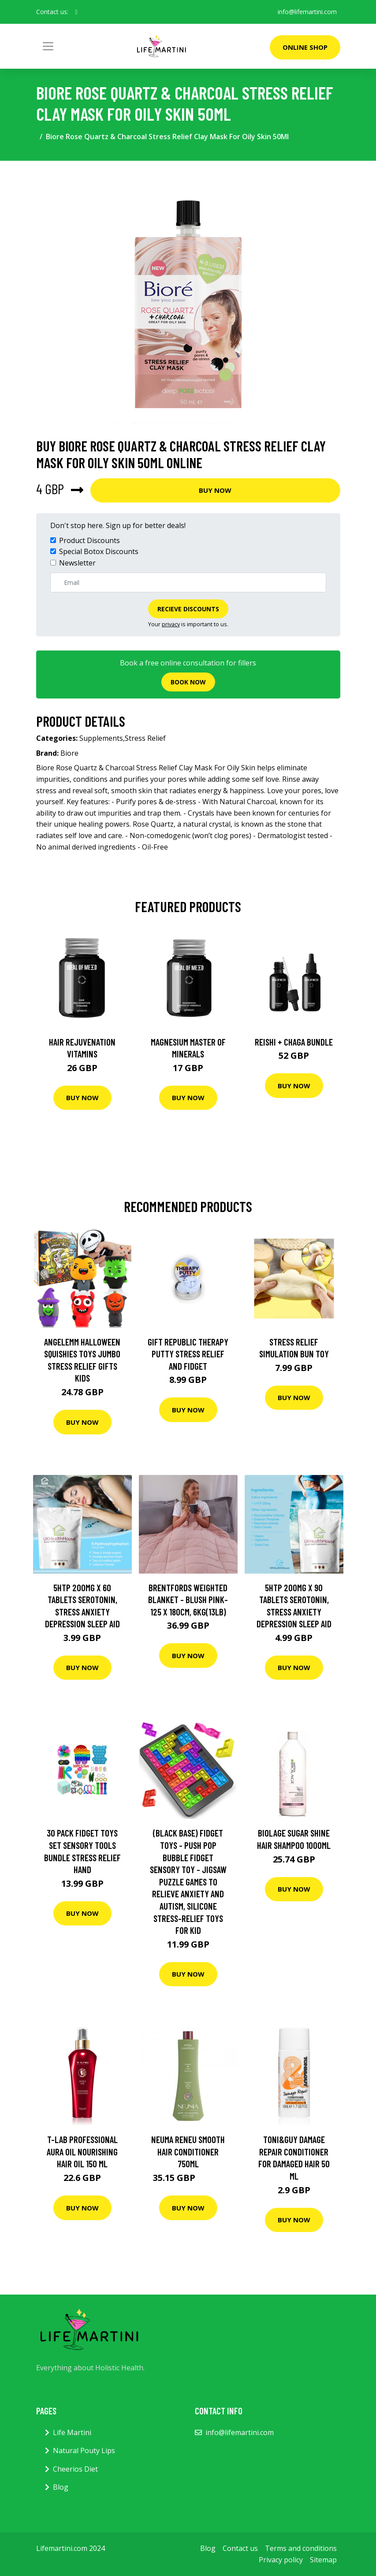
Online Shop (305, 47)
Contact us (240, 2548)
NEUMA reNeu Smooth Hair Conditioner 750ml (188, 2151)
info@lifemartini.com (307, 11)
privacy (171, 624)
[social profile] (76, 12)
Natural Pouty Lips (84, 2450)
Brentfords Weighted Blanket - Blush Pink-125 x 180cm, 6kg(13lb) (188, 1599)
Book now (188, 682)
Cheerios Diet (75, 2469)
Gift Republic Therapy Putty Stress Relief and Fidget (188, 1353)
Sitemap (323, 2560)
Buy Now (215, 490)
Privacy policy (281, 2560)
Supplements (101, 738)
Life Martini (72, 2432)
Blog (60, 2487)
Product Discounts (89, 540)
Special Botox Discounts (98, 551)
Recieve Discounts (188, 609)
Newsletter (77, 563)
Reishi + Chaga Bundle (294, 1041)
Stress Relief (145, 738)
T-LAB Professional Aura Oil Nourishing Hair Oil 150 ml (82, 2151)
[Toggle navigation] (48, 46)
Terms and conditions (301, 2548)
